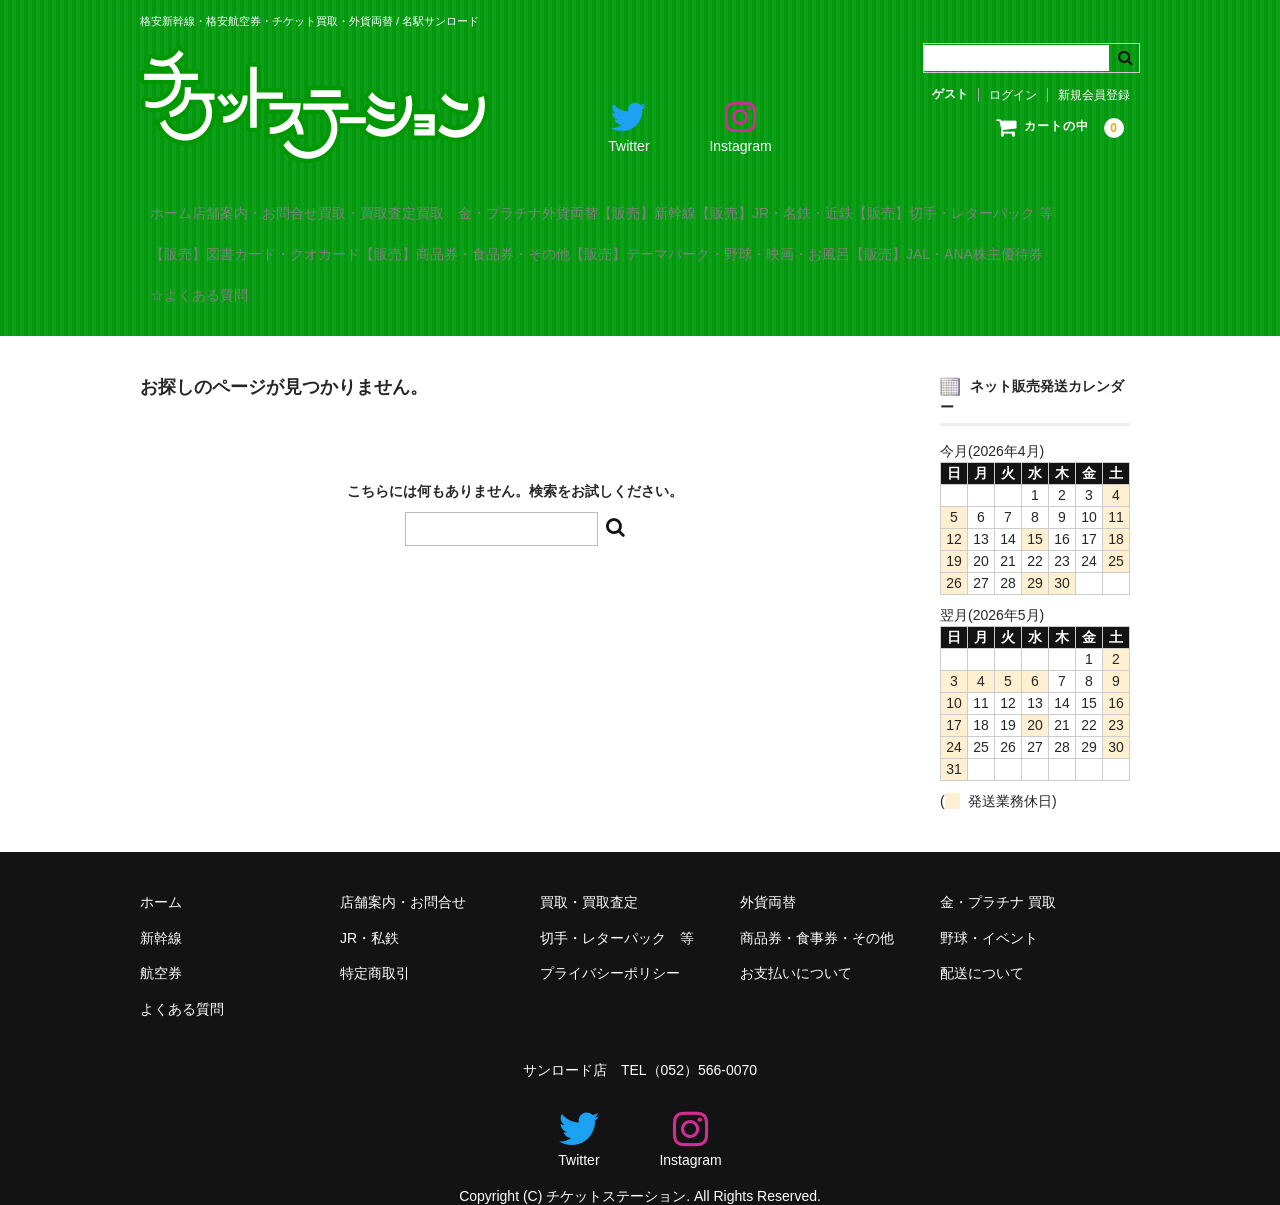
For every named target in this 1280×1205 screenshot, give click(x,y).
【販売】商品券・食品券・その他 (757, 246)
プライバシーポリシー (610, 946)
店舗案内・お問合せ (307, 204)
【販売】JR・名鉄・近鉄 (1031, 204)
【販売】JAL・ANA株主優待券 (577, 288)
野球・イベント (989, 911)
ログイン (1013, 95)
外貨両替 (745, 204)
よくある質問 (182, 982)
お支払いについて (796, 946)
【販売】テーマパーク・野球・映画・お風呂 (300, 288)
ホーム (182, 204)
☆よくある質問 (764, 288)
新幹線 (161, 911)
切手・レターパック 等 (617, 911)
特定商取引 (375, 946)
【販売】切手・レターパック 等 (260, 246)
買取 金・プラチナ (613, 204)
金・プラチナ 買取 (998, 875)
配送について (982, 946)
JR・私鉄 (369, 911)
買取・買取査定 (460, 204)
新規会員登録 (1094, 95)
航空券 (161, 946)
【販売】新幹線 (863, 204)
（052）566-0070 (702, 1043)
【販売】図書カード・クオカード (506, 246)
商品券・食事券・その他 (817, 911)
